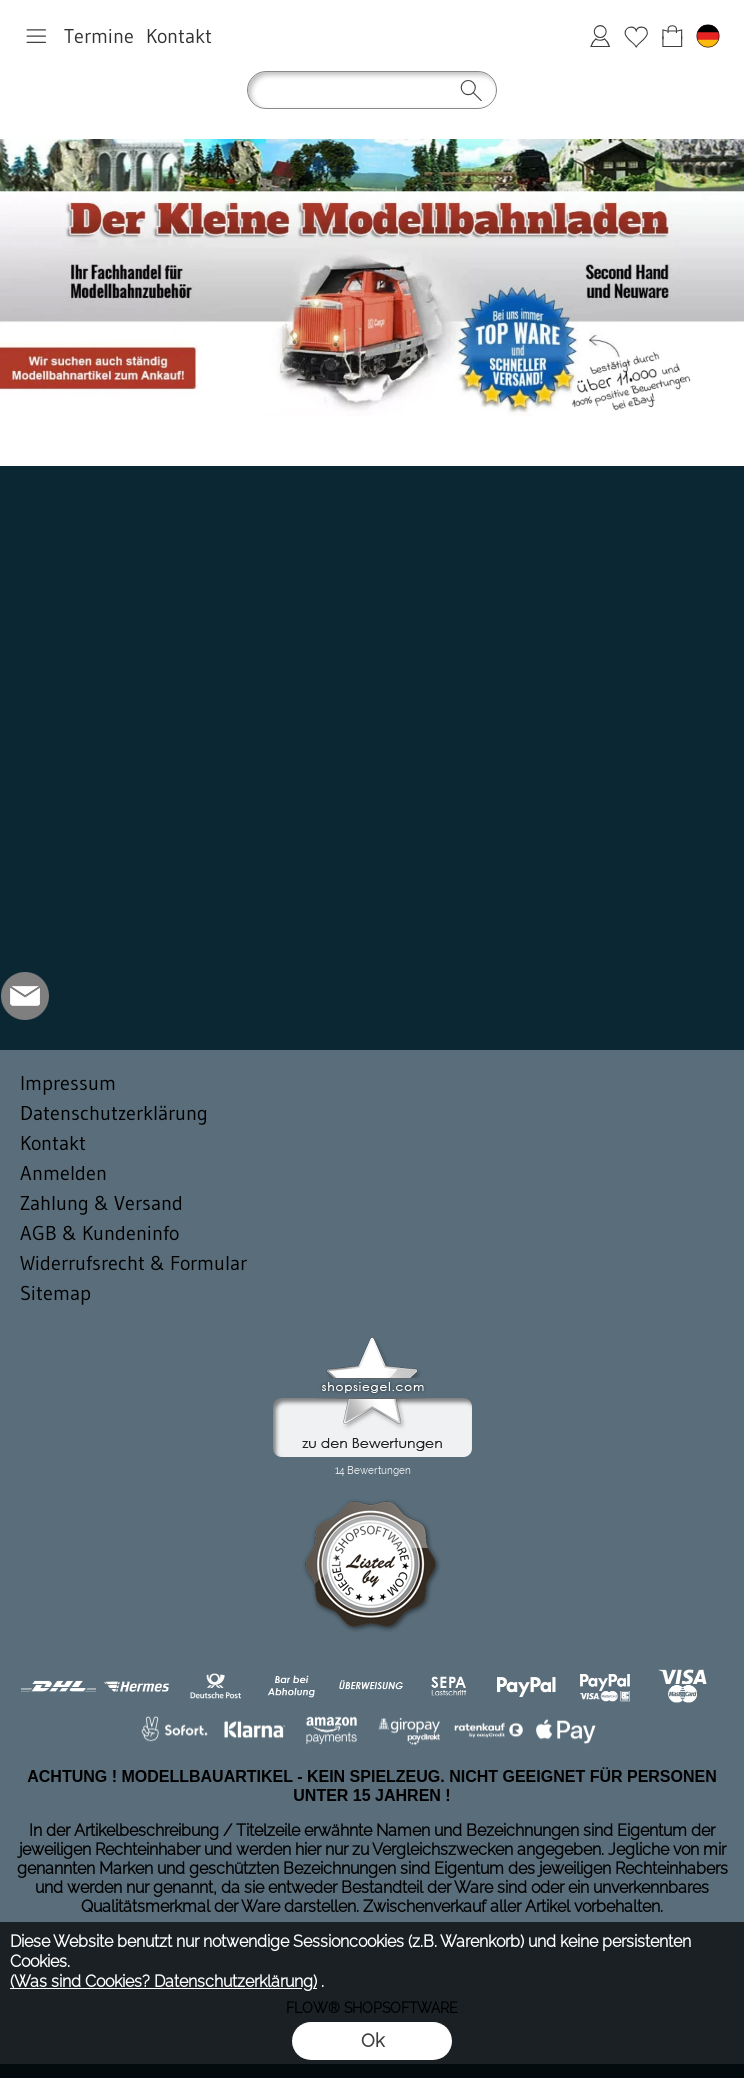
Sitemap (55, 1293)
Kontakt (179, 36)
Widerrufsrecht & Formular (133, 1263)
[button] (36, 36)
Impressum (68, 1083)
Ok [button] (372, 2040)
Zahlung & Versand (101, 1203)
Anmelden (600, 36)
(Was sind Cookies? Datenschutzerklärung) (163, 1981)
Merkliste (636, 36)
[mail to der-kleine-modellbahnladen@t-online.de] (25, 996)
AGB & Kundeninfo (99, 1233)
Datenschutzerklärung (114, 1113)
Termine (99, 36)
